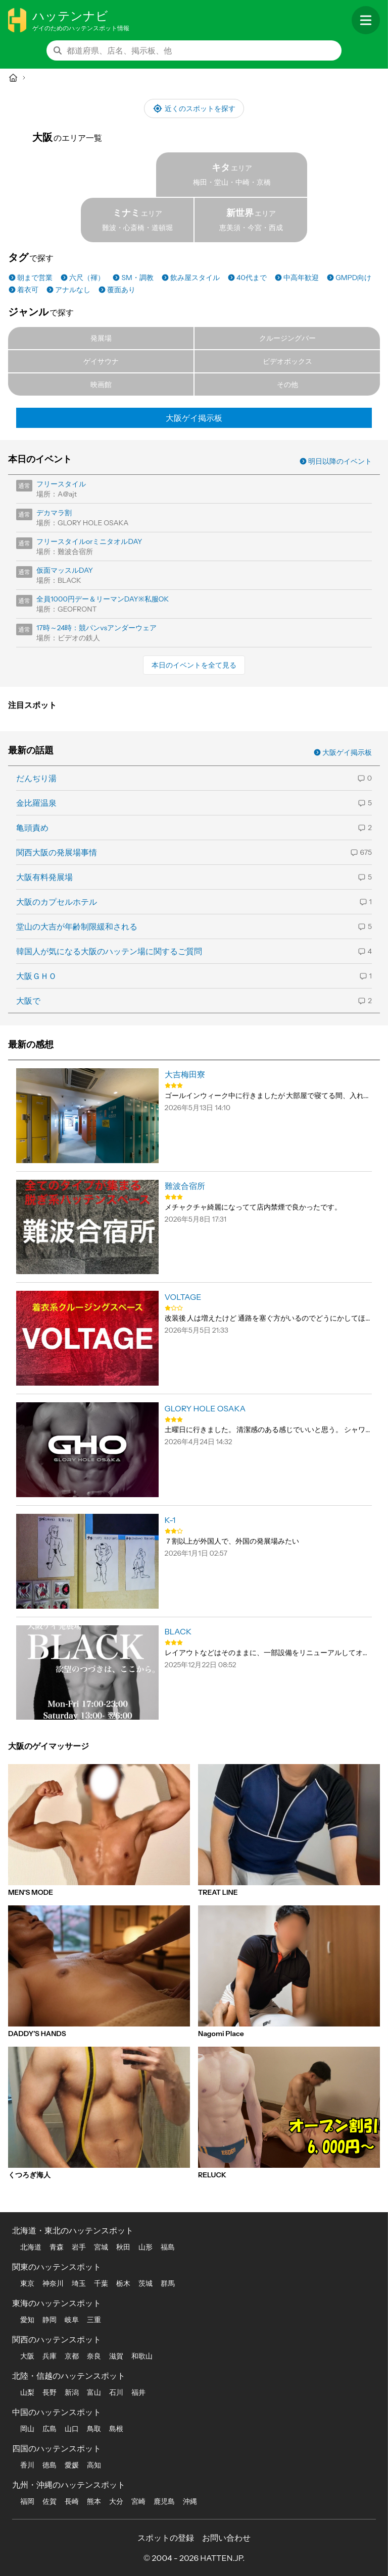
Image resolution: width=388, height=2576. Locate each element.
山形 (145, 2247)
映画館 (101, 384)
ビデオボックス (287, 361)
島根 (116, 2428)
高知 (94, 2465)
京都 (72, 2356)
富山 (94, 2392)
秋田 (123, 2247)
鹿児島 (164, 2501)
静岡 (49, 2319)
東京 (27, 2283)
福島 (168, 2247)
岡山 (27, 2428)
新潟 (72, 2392)
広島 (49, 2428)
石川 (116, 2392)
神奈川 (53, 2283)
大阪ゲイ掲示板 (194, 418)
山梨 (27, 2392)
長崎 (72, 2501)
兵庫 (49, 2356)
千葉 (101, 2283)
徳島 (49, 2465)
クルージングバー (287, 338)
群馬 (168, 2283)
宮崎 (138, 2501)
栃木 (123, 2283)
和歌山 (142, 2356)
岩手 (79, 2247)
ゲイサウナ (101, 361)
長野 (49, 2392)
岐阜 (72, 2319)
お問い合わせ (226, 2538)
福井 (138, 2392)
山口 (72, 2428)
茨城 (145, 2283)
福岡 (27, 2501)
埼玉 (79, 2283)
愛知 (27, 2319)
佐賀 (49, 2501)
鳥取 (94, 2428)
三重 (94, 2319)
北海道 (30, 2247)
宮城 (101, 2247)
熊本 (94, 2501)
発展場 (101, 338)
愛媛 (72, 2465)
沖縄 (190, 2501)
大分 (116, 2501)
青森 (57, 2247)
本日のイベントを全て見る (194, 665)
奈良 (94, 2356)
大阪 (27, 2356)
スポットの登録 (165, 2538)
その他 (287, 384)
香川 (27, 2465)
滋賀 (116, 2356)
